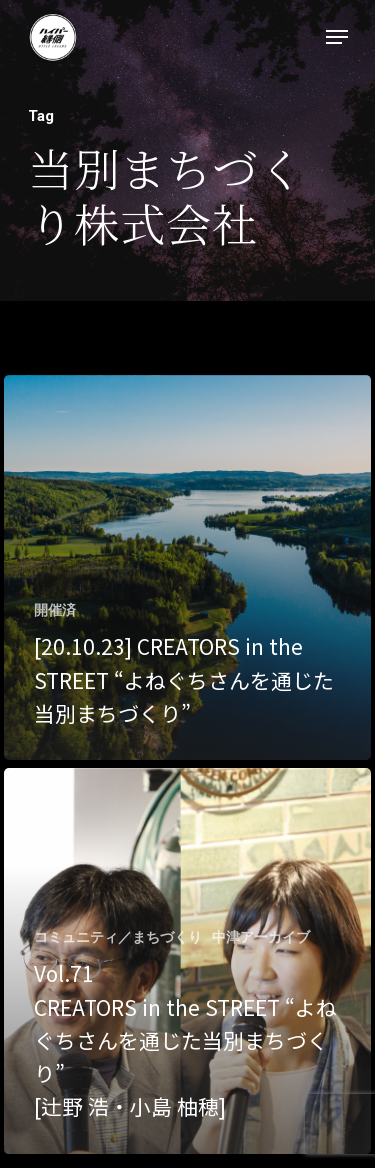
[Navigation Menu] (337, 37)
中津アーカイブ (261, 937)
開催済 (55, 610)
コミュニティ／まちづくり (118, 937)
